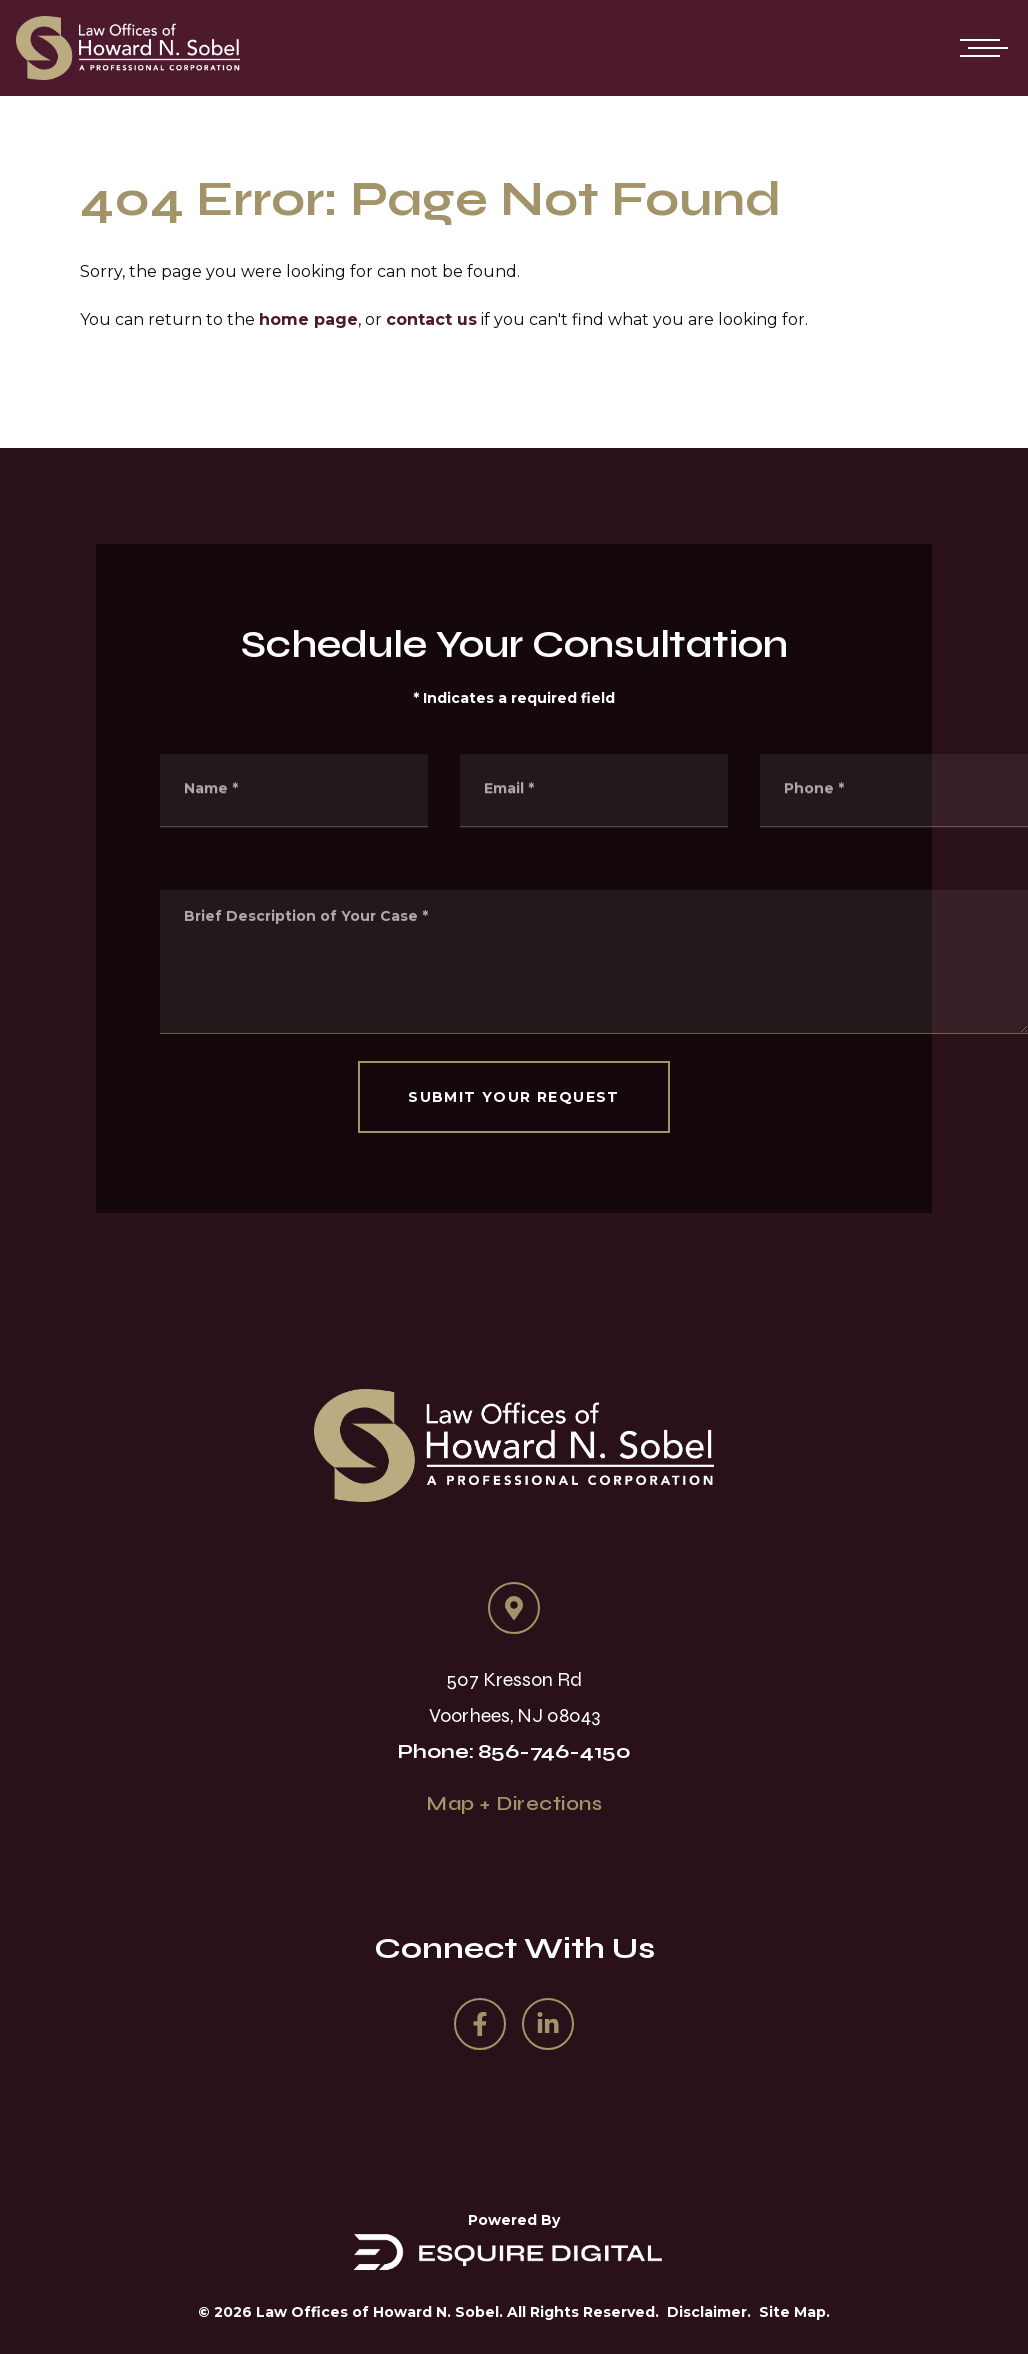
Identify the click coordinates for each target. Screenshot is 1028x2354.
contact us (431, 319)
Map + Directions (514, 1803)
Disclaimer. (709, 2312)
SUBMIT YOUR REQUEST (514, 1097)
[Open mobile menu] (980, 48)
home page (308, 319)
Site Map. (794, 2312)
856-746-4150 (554, 1751)
